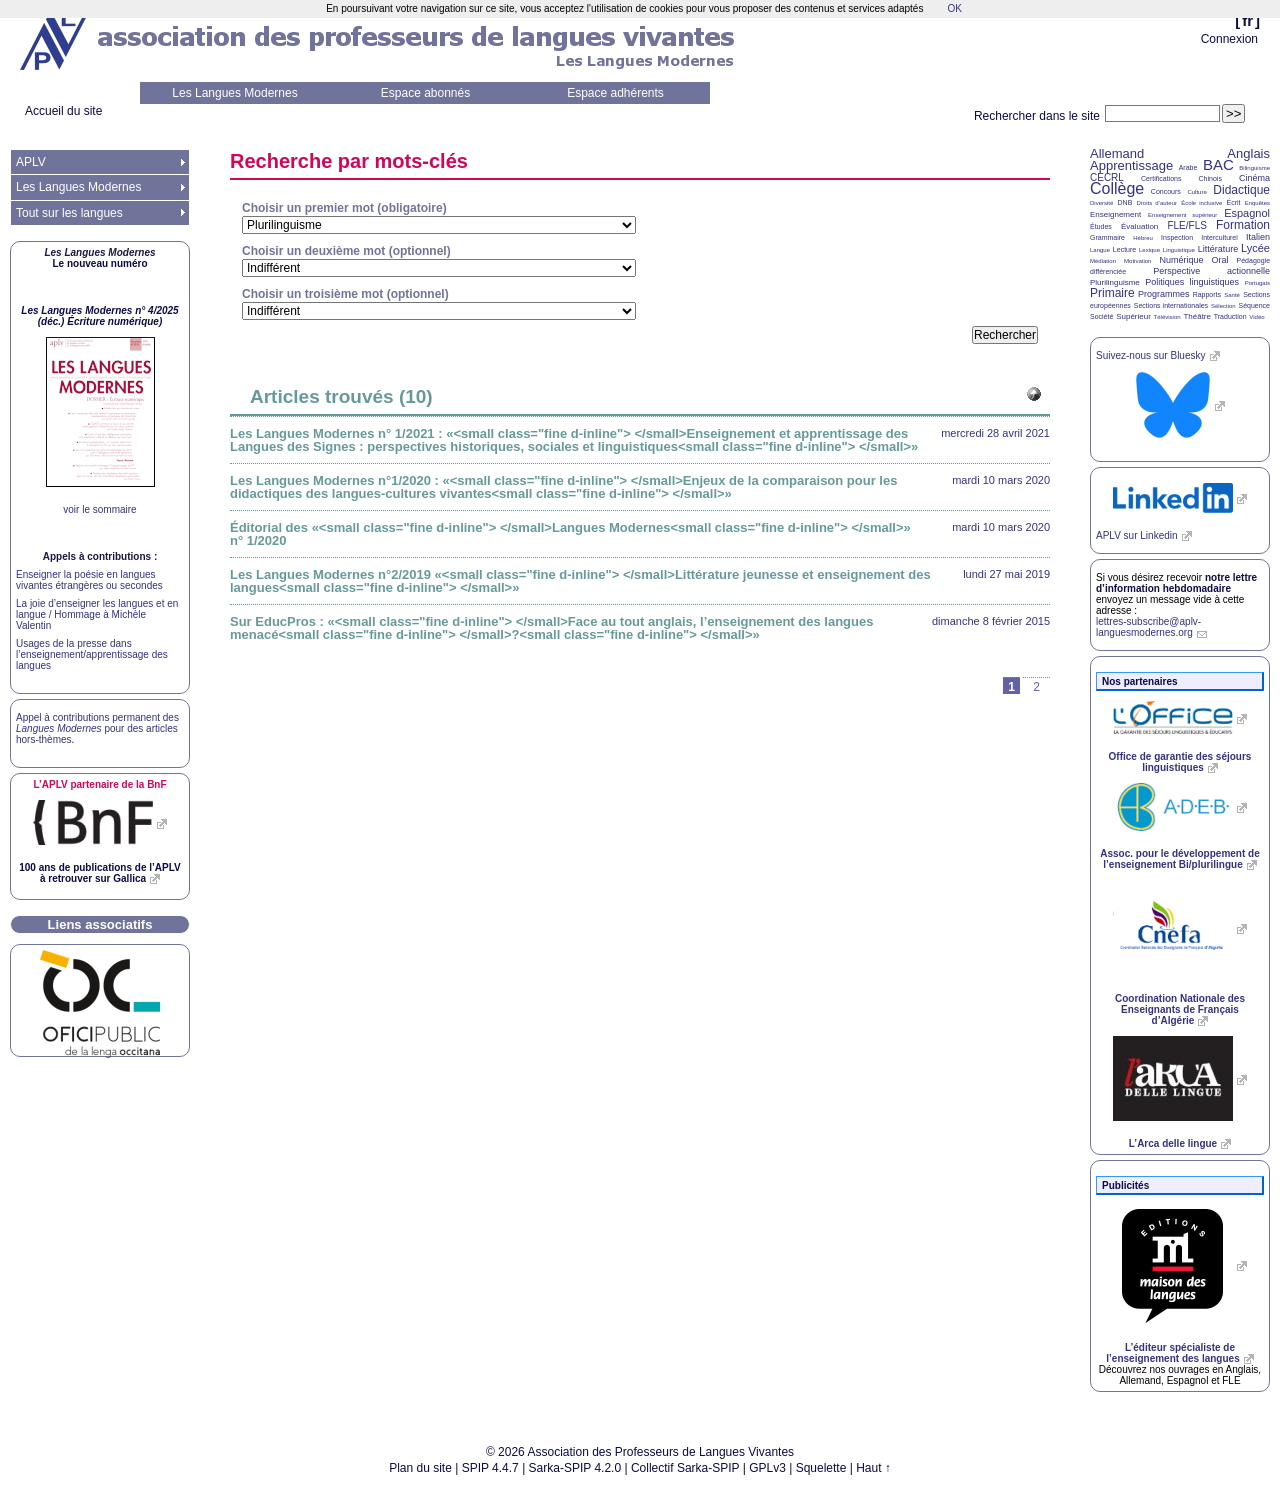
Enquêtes (1257, 203)
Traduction (1230, 316)
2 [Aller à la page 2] (1036, 687)
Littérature (1218, 249)
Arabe (1188, 167)
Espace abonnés (425, 93)
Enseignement (1115, 214)
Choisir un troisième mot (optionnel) (345, 294)
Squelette (821, 1468)
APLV (31, 162)
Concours (1166, 191)
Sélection (1223, 306)
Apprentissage (1131, 165)
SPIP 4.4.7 (490, 1468)
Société (1101, 316)
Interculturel (1219, 237)
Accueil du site (63, 111)
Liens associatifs (100, 924)
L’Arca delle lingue (1173, 1143)
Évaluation (1139, 226)
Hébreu (1143, 238)
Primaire (1112, 293)
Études (1101, 226)
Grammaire (1107, 237)
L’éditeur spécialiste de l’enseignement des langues (1172, 1353)
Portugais (1257, 283)
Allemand (1117, 153)
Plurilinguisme (1115, 282)
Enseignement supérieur (1182, 215)
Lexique (1149, 250)
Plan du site (420, 1468)
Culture (1196, 192)
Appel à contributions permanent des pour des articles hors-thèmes (97, 728)
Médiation (1103, 261)
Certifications (1161, 178)
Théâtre (1197, 316)
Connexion (1229, 39)
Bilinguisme (1254, 168)
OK (954, 8)
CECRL (1107, 177)
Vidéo (1256, 317)
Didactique (1241, 190)
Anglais (1248, 153)
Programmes (1164, 294)
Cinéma (1254, 178)
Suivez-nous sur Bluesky (1151, 355)
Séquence (1254, 305)
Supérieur (1133, 316)
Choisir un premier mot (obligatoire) (344, 208)
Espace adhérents (615, 93)
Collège (1117, 188)
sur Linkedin (1137, 535)
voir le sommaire (99, 509)
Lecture (1124, 249)
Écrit (1233, 202)
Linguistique (1179, 250)
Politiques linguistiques (1192, 282)
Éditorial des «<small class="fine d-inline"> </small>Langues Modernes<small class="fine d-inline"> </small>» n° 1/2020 (570, 534)
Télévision (1167, 317)
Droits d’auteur (1157, 203)
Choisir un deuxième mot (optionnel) (346, 251)
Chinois (1210, 178)
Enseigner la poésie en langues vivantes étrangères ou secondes (89, 580)
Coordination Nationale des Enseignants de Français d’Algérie (1180, 1009)
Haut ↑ (873, 1468)
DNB (1125, 202)
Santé (1232, 295)
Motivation (1137, 261)
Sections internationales (1171, 305)
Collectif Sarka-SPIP (685, 1468)
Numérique (1181, 260)
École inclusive (1201, 203)
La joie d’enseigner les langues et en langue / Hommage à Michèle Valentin (97, 614)
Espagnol (1247, 213)
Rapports (1207, 294)
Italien (1258, 237)
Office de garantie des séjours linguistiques (1180, 762)
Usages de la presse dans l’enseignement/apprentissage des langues (92, 654)
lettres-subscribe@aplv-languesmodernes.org (1148, 627)
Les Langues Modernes (234, 93)
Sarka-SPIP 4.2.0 (575, 1468)
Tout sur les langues (69, 213)
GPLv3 (767, 1468)
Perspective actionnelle (1211, 271)
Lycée (1255, 248)
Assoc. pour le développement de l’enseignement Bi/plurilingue (1179, 859)
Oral (1220, 260)
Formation (1243, 225)
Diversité (1101, 203)
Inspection (1177, 237)
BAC (1218, 164)
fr (1247, 20)
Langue (1100, 250)
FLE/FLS (1186, 225)
